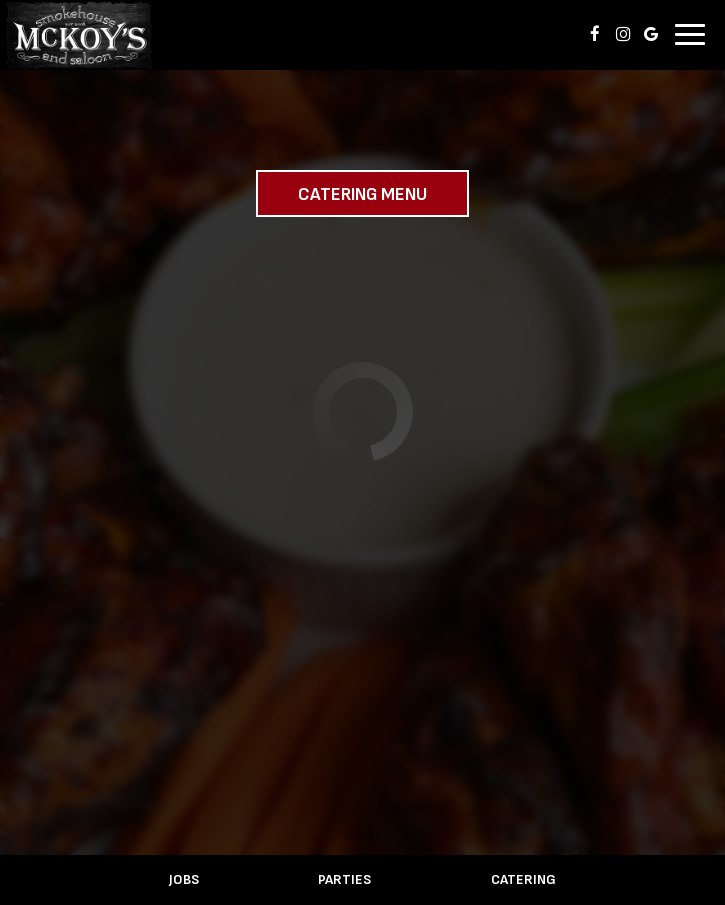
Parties (344, 879)
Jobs (184, 879)
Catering (523, 879)
